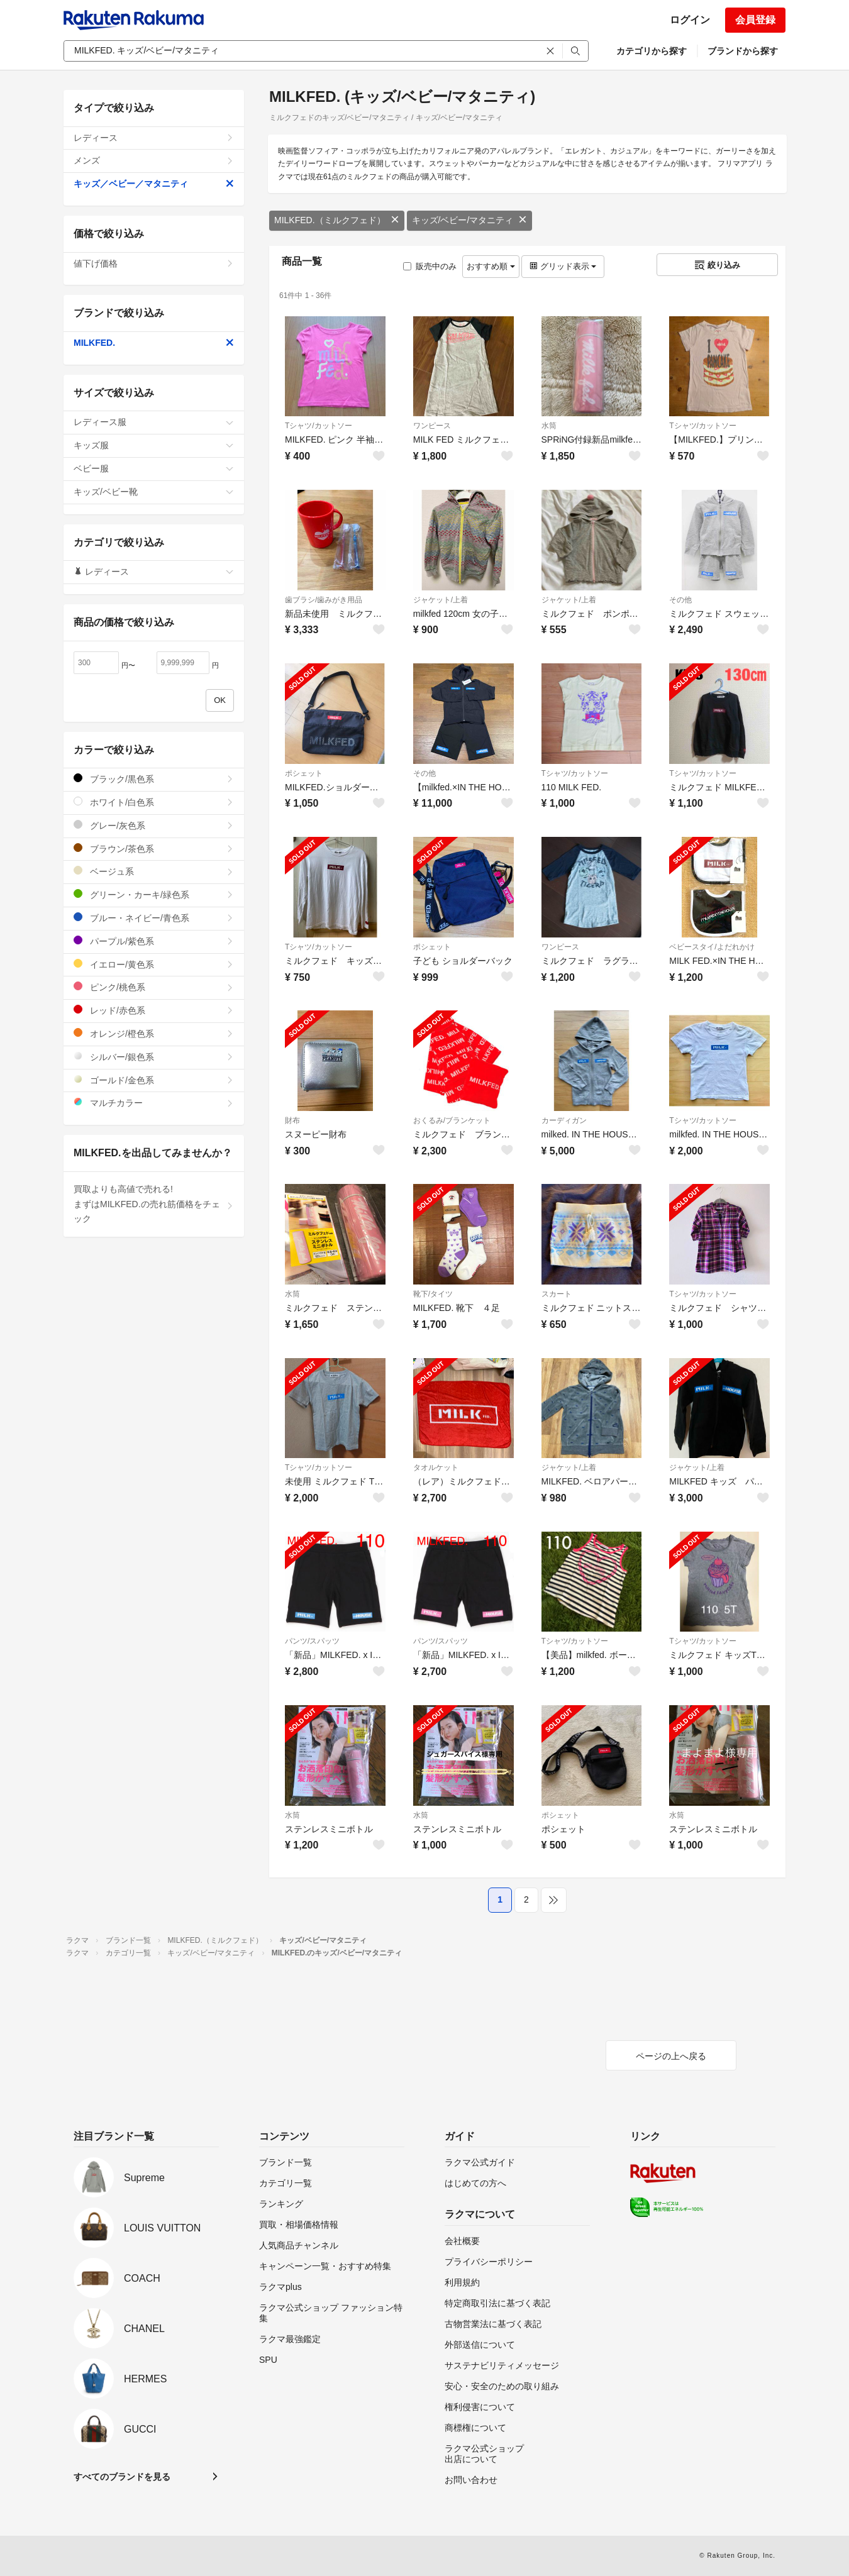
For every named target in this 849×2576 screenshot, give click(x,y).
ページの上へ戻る (671, 2056)
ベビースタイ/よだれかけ (711, 947)
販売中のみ (430, 266)
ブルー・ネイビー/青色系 (154, 917)
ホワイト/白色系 (154, 802)
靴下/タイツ (433, 1294)
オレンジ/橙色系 (154, 1033)
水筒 (549, 425)
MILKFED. (154, 343)
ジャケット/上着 (440, 599)
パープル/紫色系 (154, 941)
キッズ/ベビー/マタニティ (470, 220)
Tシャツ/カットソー (318, 425)
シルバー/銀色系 (154, 1056)
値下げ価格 (154, 263)
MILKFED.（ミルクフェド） (336, 220)
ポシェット (304, 773)
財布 (292, 1120)
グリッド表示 (563, 266)
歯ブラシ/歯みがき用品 (323, 599)
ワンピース (432, 425)
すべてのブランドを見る (122, 2477)
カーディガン (564, 1120)
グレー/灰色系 (154, 825)
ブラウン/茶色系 (154, 848)
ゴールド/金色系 (154, 1080)
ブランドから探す (743, 51)
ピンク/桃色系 (154, 986)
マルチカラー (154, 1102)
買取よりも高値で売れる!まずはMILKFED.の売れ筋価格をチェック (154, 1204)
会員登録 (755, 19)
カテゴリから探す (651, 51)
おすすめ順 (491, 266)
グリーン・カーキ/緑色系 (154, 894)
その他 (680, 599)
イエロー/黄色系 (154, 964)
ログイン (690, 19)
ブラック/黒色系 (154, 778)
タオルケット (435, 1467)
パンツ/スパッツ (312, 1641)
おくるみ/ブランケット (452, 1120)
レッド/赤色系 (154, 1010)
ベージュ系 (154, 871)
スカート (556, 1294)
